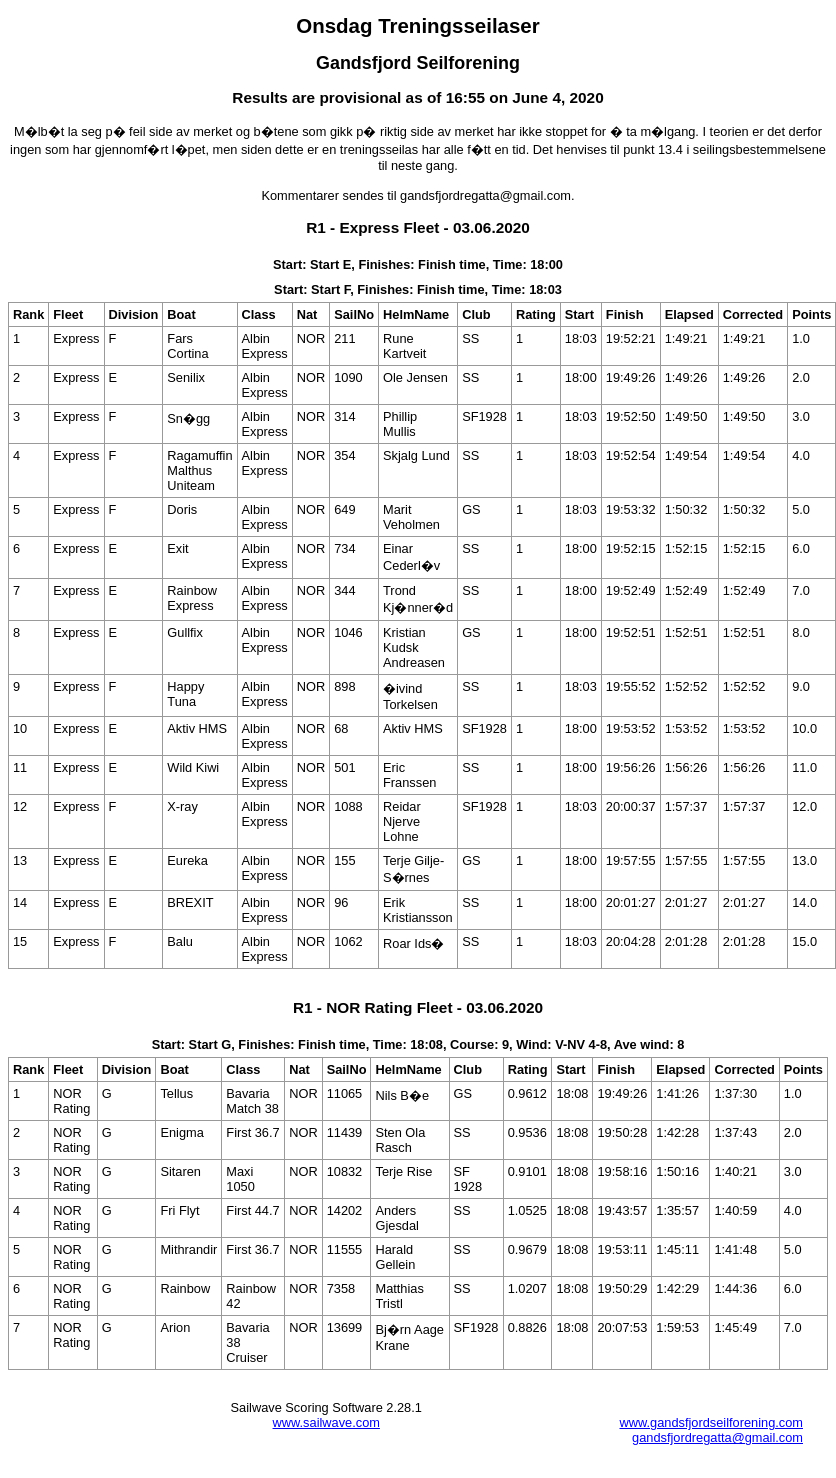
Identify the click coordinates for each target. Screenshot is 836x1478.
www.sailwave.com (326, 1422)
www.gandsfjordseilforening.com (711, 1422)
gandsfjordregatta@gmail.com (717, 1437)
